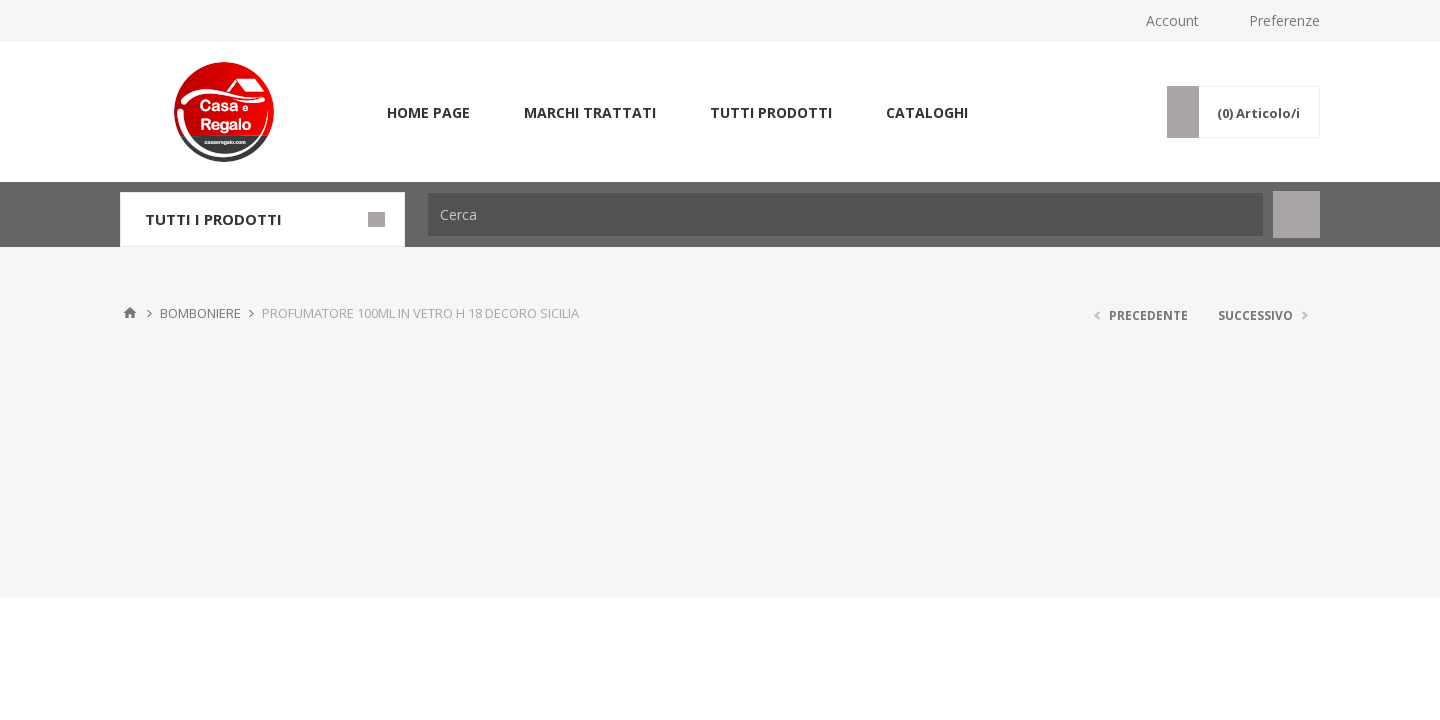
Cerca (1296, 214)
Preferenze (1284, 20)
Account (1172, 20)
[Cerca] (845, 214)
